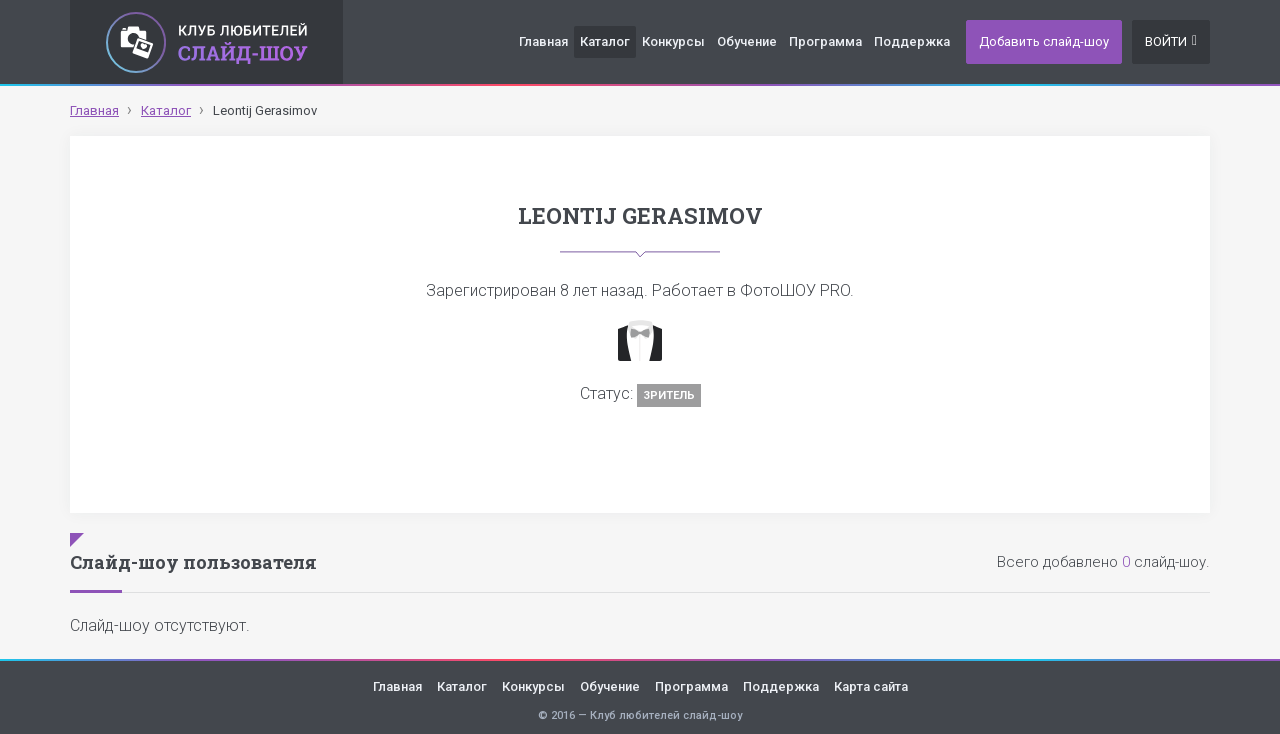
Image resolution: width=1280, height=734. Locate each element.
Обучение (747, 41)
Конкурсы (673, 41)
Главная (543, 41)
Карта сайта (871, 686)
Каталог (605, 41)
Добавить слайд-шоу (1044, 41)
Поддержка (912, 41)
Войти (1171, 41)
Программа (825, 41)
